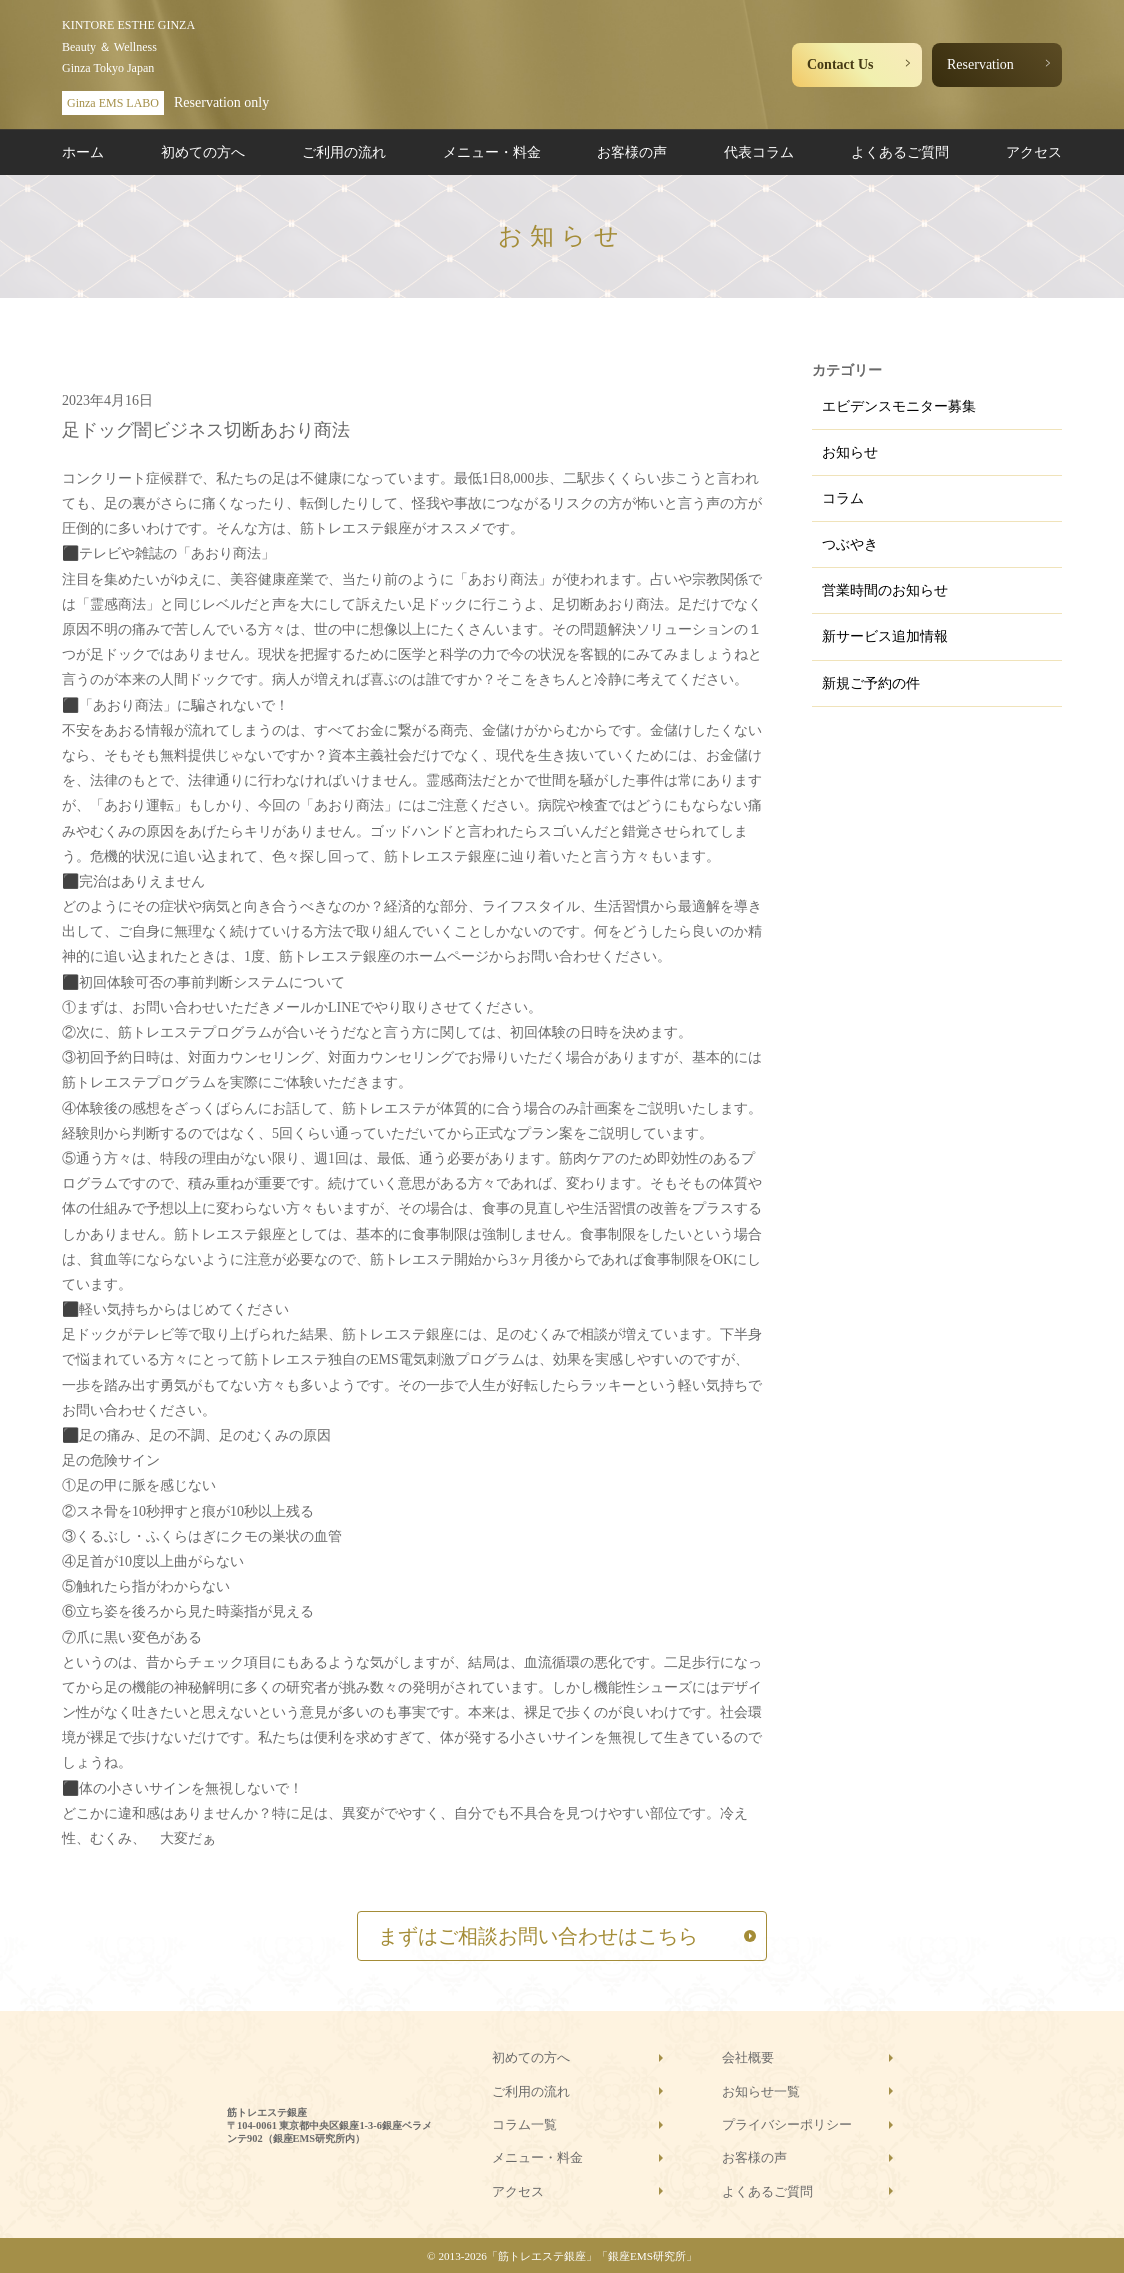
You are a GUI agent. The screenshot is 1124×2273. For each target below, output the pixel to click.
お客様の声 (632, 152)
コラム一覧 (524, 2124)
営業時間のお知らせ (885, 590)
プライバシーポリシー (787, 2124)
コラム (843, 498)
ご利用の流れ (344, 152)
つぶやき (850, 544)
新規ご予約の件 (871, 683)
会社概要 (748, 2057)
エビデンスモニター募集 (899, 406)
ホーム (83, 152)
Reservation (980, 64)
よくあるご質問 (900, 152)
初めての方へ (203, 152)
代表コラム (759, 152)
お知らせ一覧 (761, 2091)
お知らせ (850, 452)
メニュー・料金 (492, 152)
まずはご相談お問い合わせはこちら (538, 1936)
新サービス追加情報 (885, 636)
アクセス (1034, 152)
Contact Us (840, 64)
